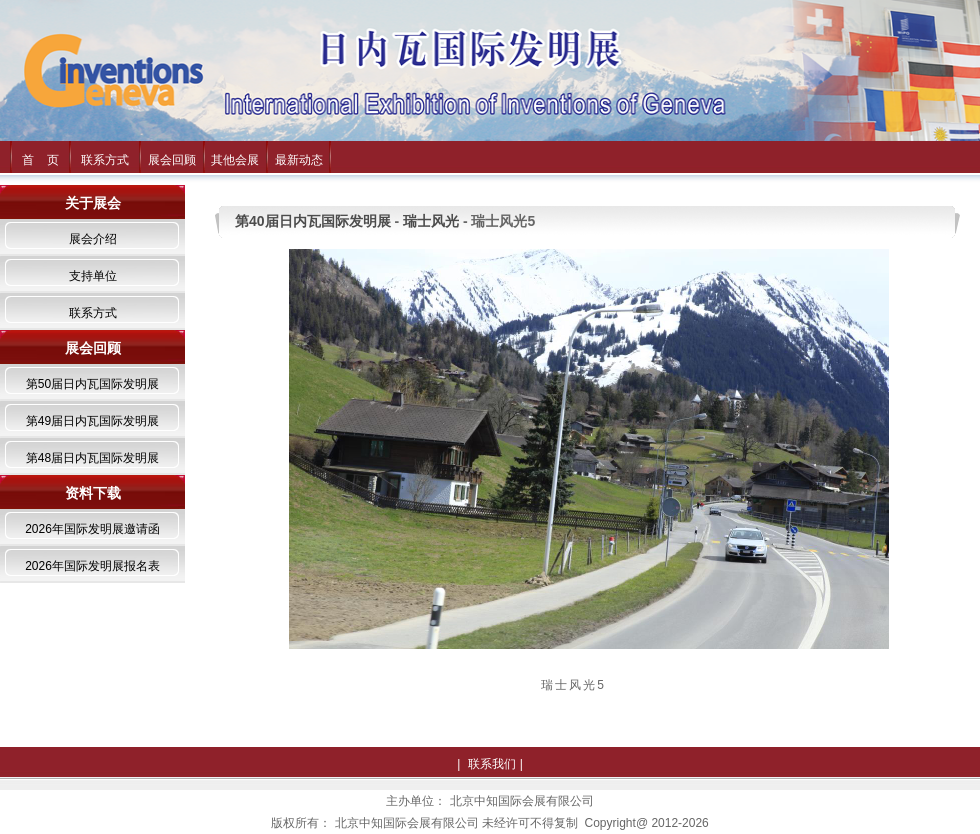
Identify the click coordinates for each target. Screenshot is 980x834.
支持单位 (93, 276)
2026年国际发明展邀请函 (92, 529)
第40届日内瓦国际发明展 (313, 221)
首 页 (40, 160)
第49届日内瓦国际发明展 (92, 421)
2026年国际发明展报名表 (92, 566)
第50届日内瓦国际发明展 (92, 384)
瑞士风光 (431, 221)
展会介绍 (93, 239)
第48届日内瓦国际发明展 (92, 458)
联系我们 (492, 764)
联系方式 (105, 160)
